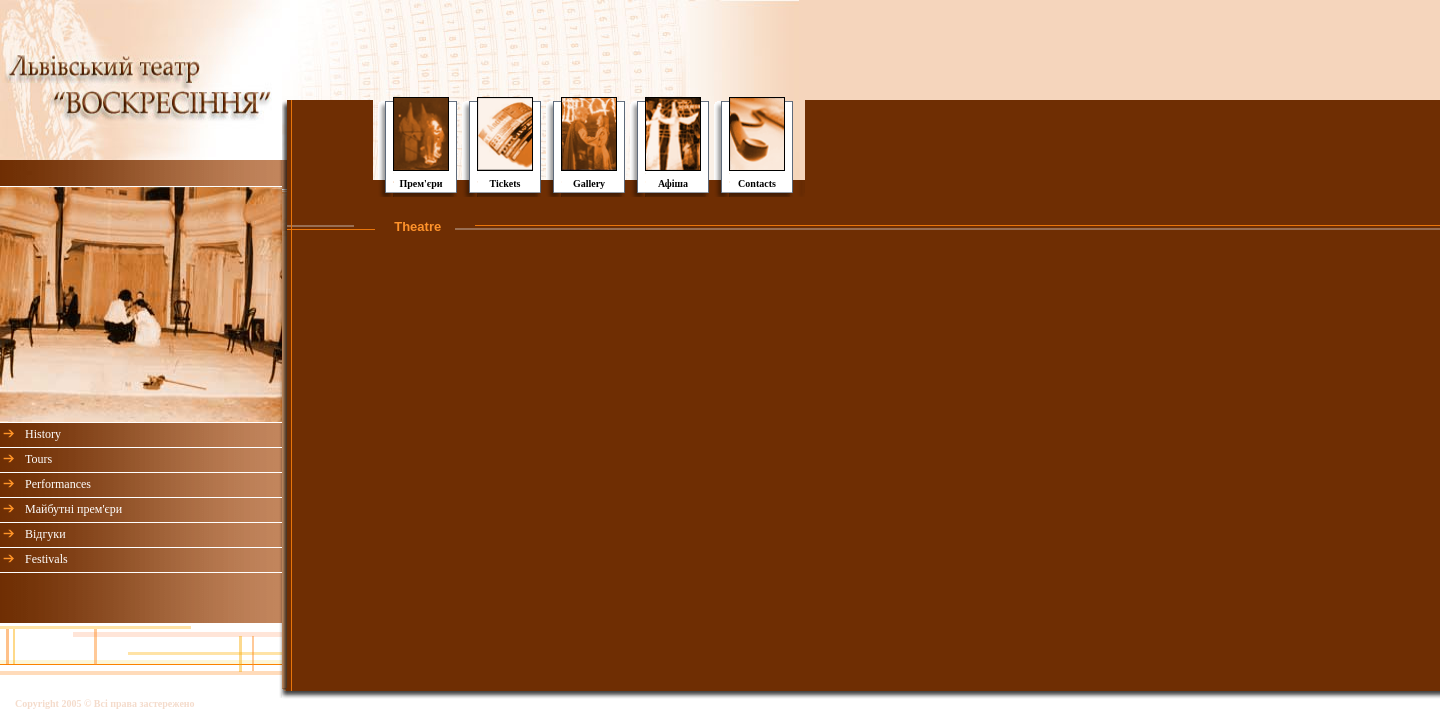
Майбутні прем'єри (73, 509)
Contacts (757, 183)
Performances (58, 484)
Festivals (46, 559)
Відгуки (45, 534)
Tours (38, 459)
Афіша (673, 183)
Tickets (505, 183)
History (43, 434)
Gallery (589, 183)
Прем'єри (420, 183)
